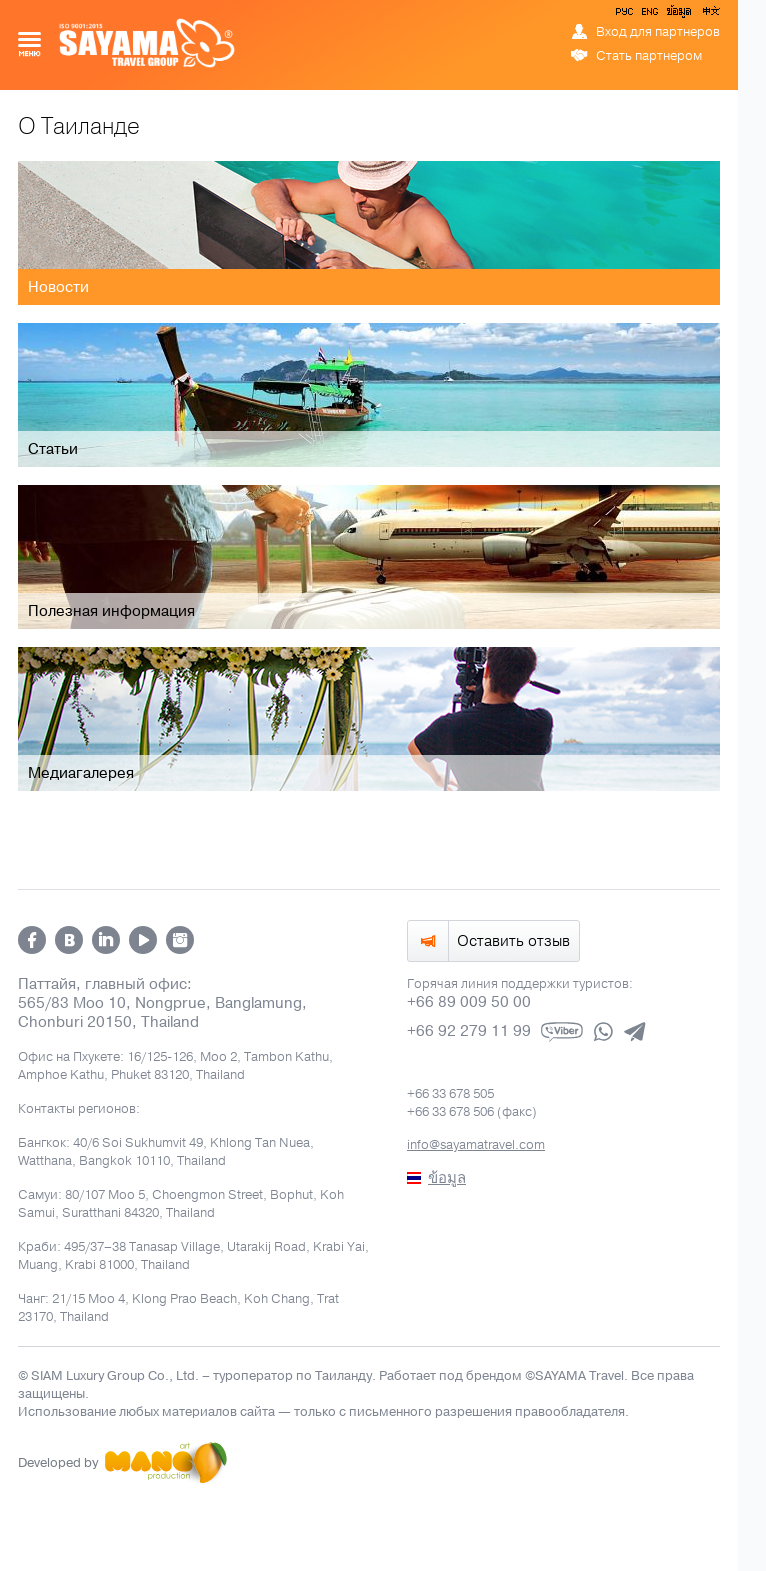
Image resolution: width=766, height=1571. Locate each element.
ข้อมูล (678, 15)
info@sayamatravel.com (476, 1145)
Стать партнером (649, 56)
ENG (648, 15)
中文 (710, 15)
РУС (626, 15)
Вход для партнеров (658, 32)
